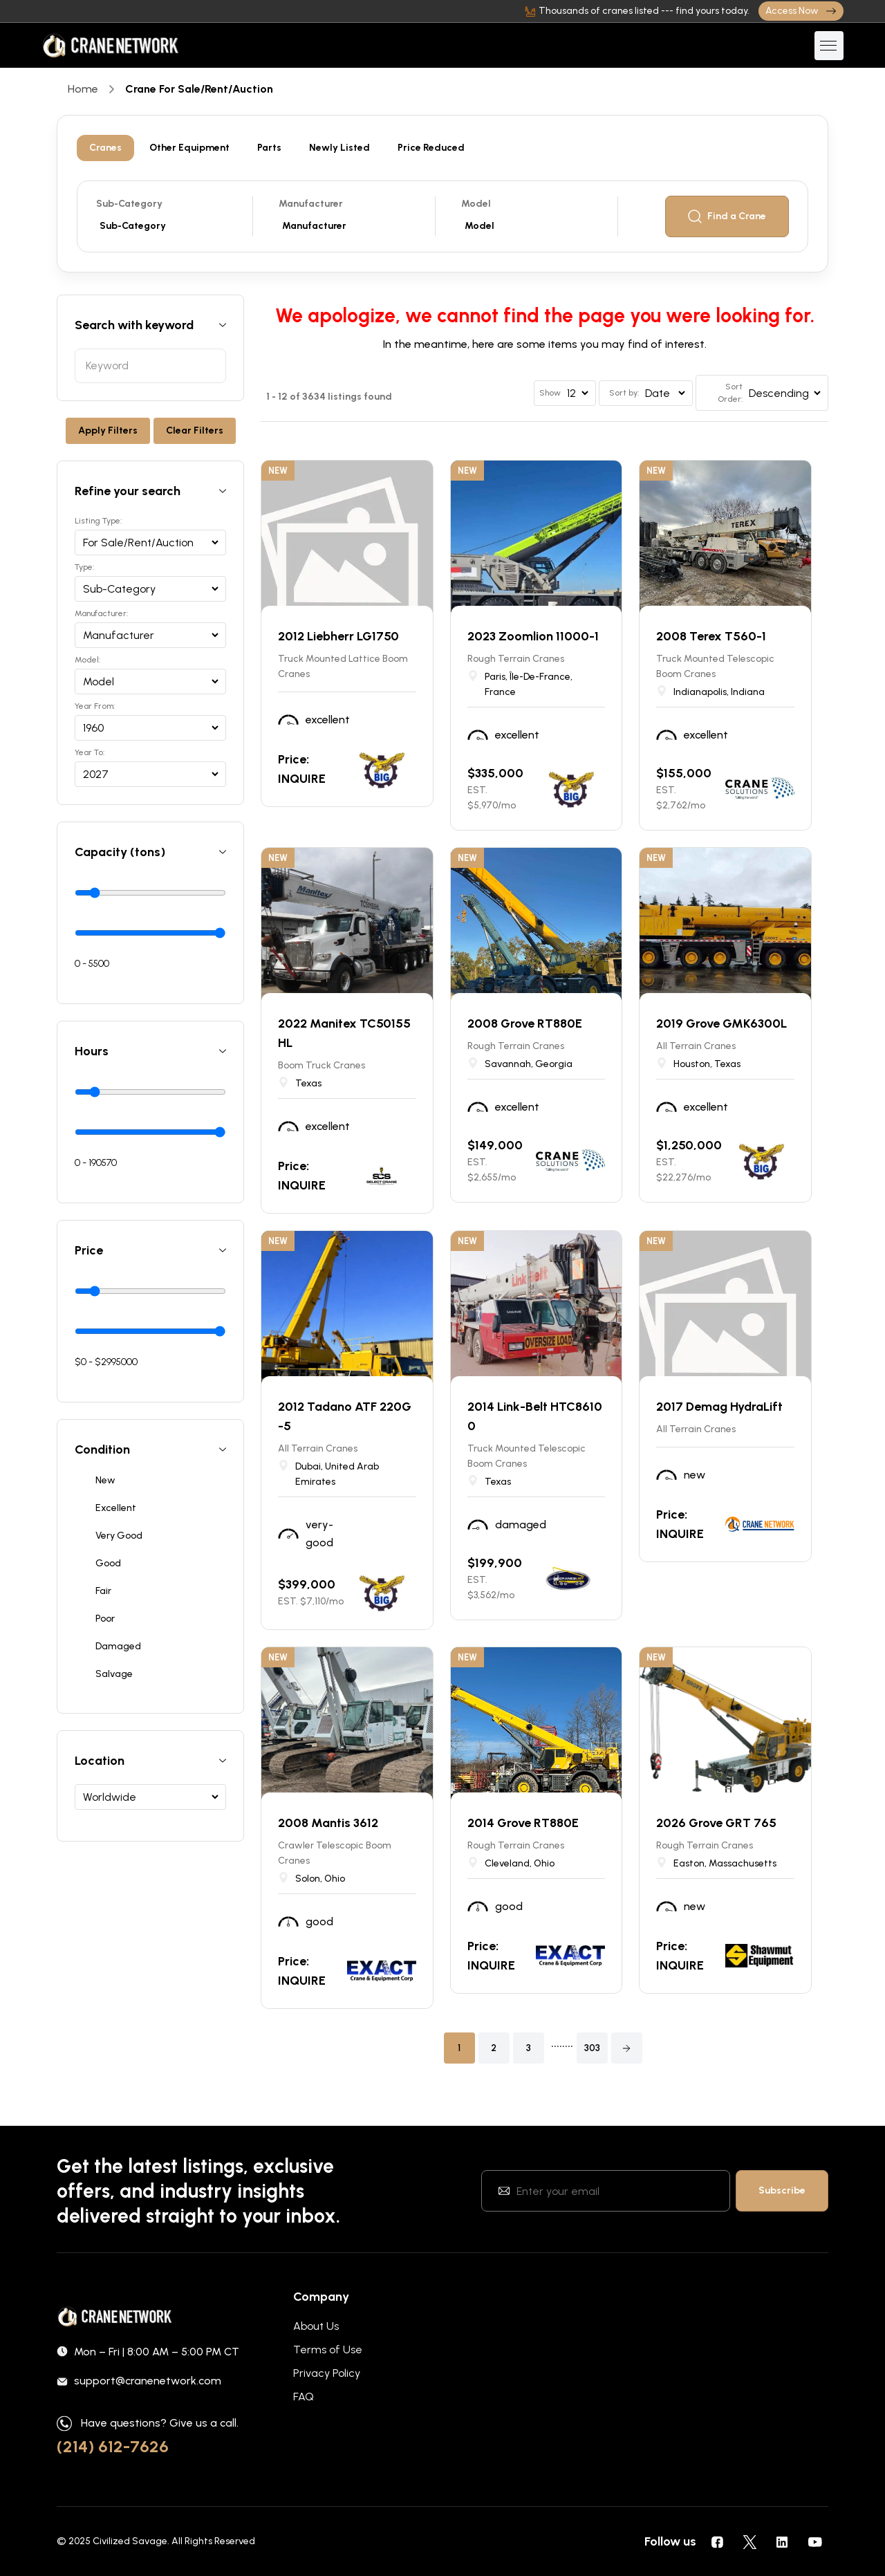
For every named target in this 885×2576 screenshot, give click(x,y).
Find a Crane (727, 216)
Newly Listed (339, 148)
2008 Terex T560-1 (711, 636)
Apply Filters (108, 430)
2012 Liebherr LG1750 (338, 636)
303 (592, 2048)
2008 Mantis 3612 (328, 1823)
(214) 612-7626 (113, 2446)
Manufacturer (311, 204)
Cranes (105, 148)
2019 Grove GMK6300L (721, 1023)
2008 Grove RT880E (524, 1023)
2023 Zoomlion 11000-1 (533, 636)
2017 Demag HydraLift (719, 1406)
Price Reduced (431, 148)
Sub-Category (129, 204)
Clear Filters (194, 430)
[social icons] (717, 2541)
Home (83, 88)
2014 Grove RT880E (523, 1823)
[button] (626, 2048)
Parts (269, 148)
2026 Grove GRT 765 (716, 1823)
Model (476, 204)
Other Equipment (189, 148)
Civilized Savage (130, 2541)
